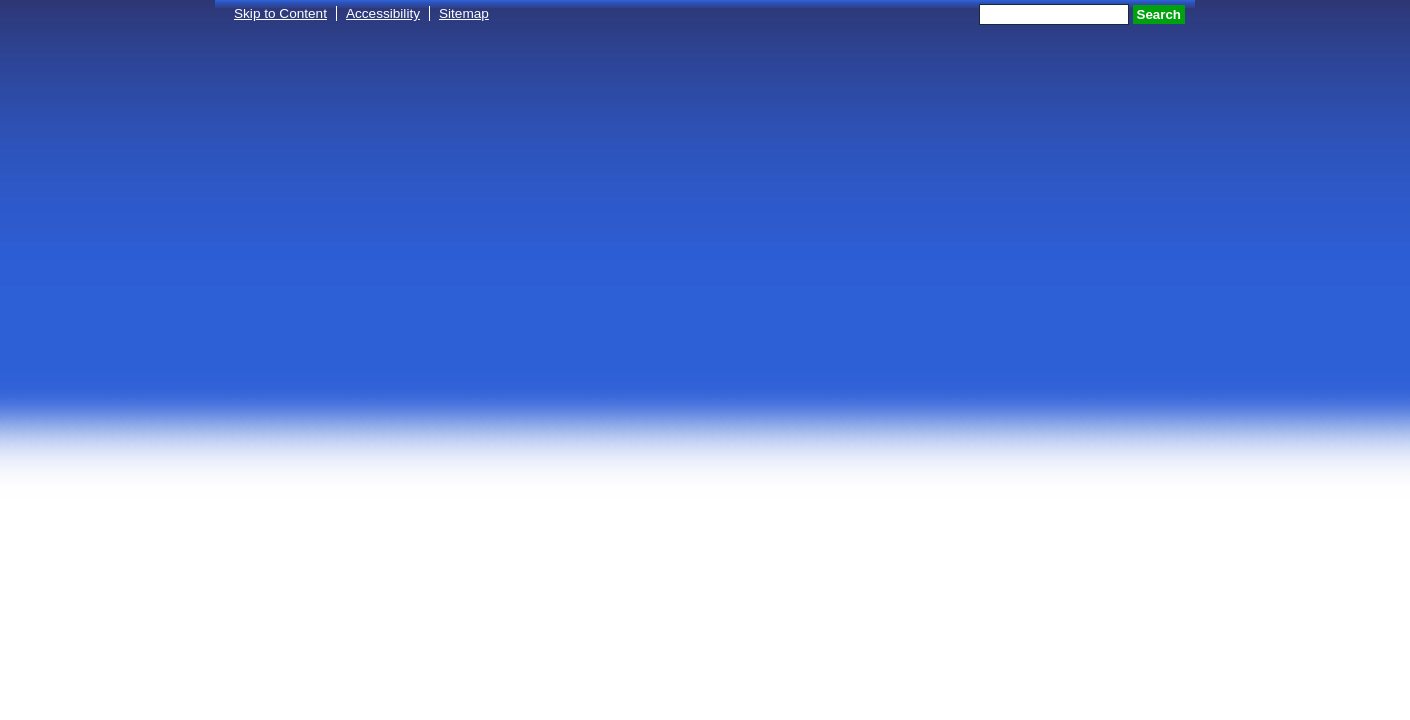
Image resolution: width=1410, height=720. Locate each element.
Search (1159, 14)
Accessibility (383, 13)
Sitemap (464, 13)
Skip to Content (280, 13)
